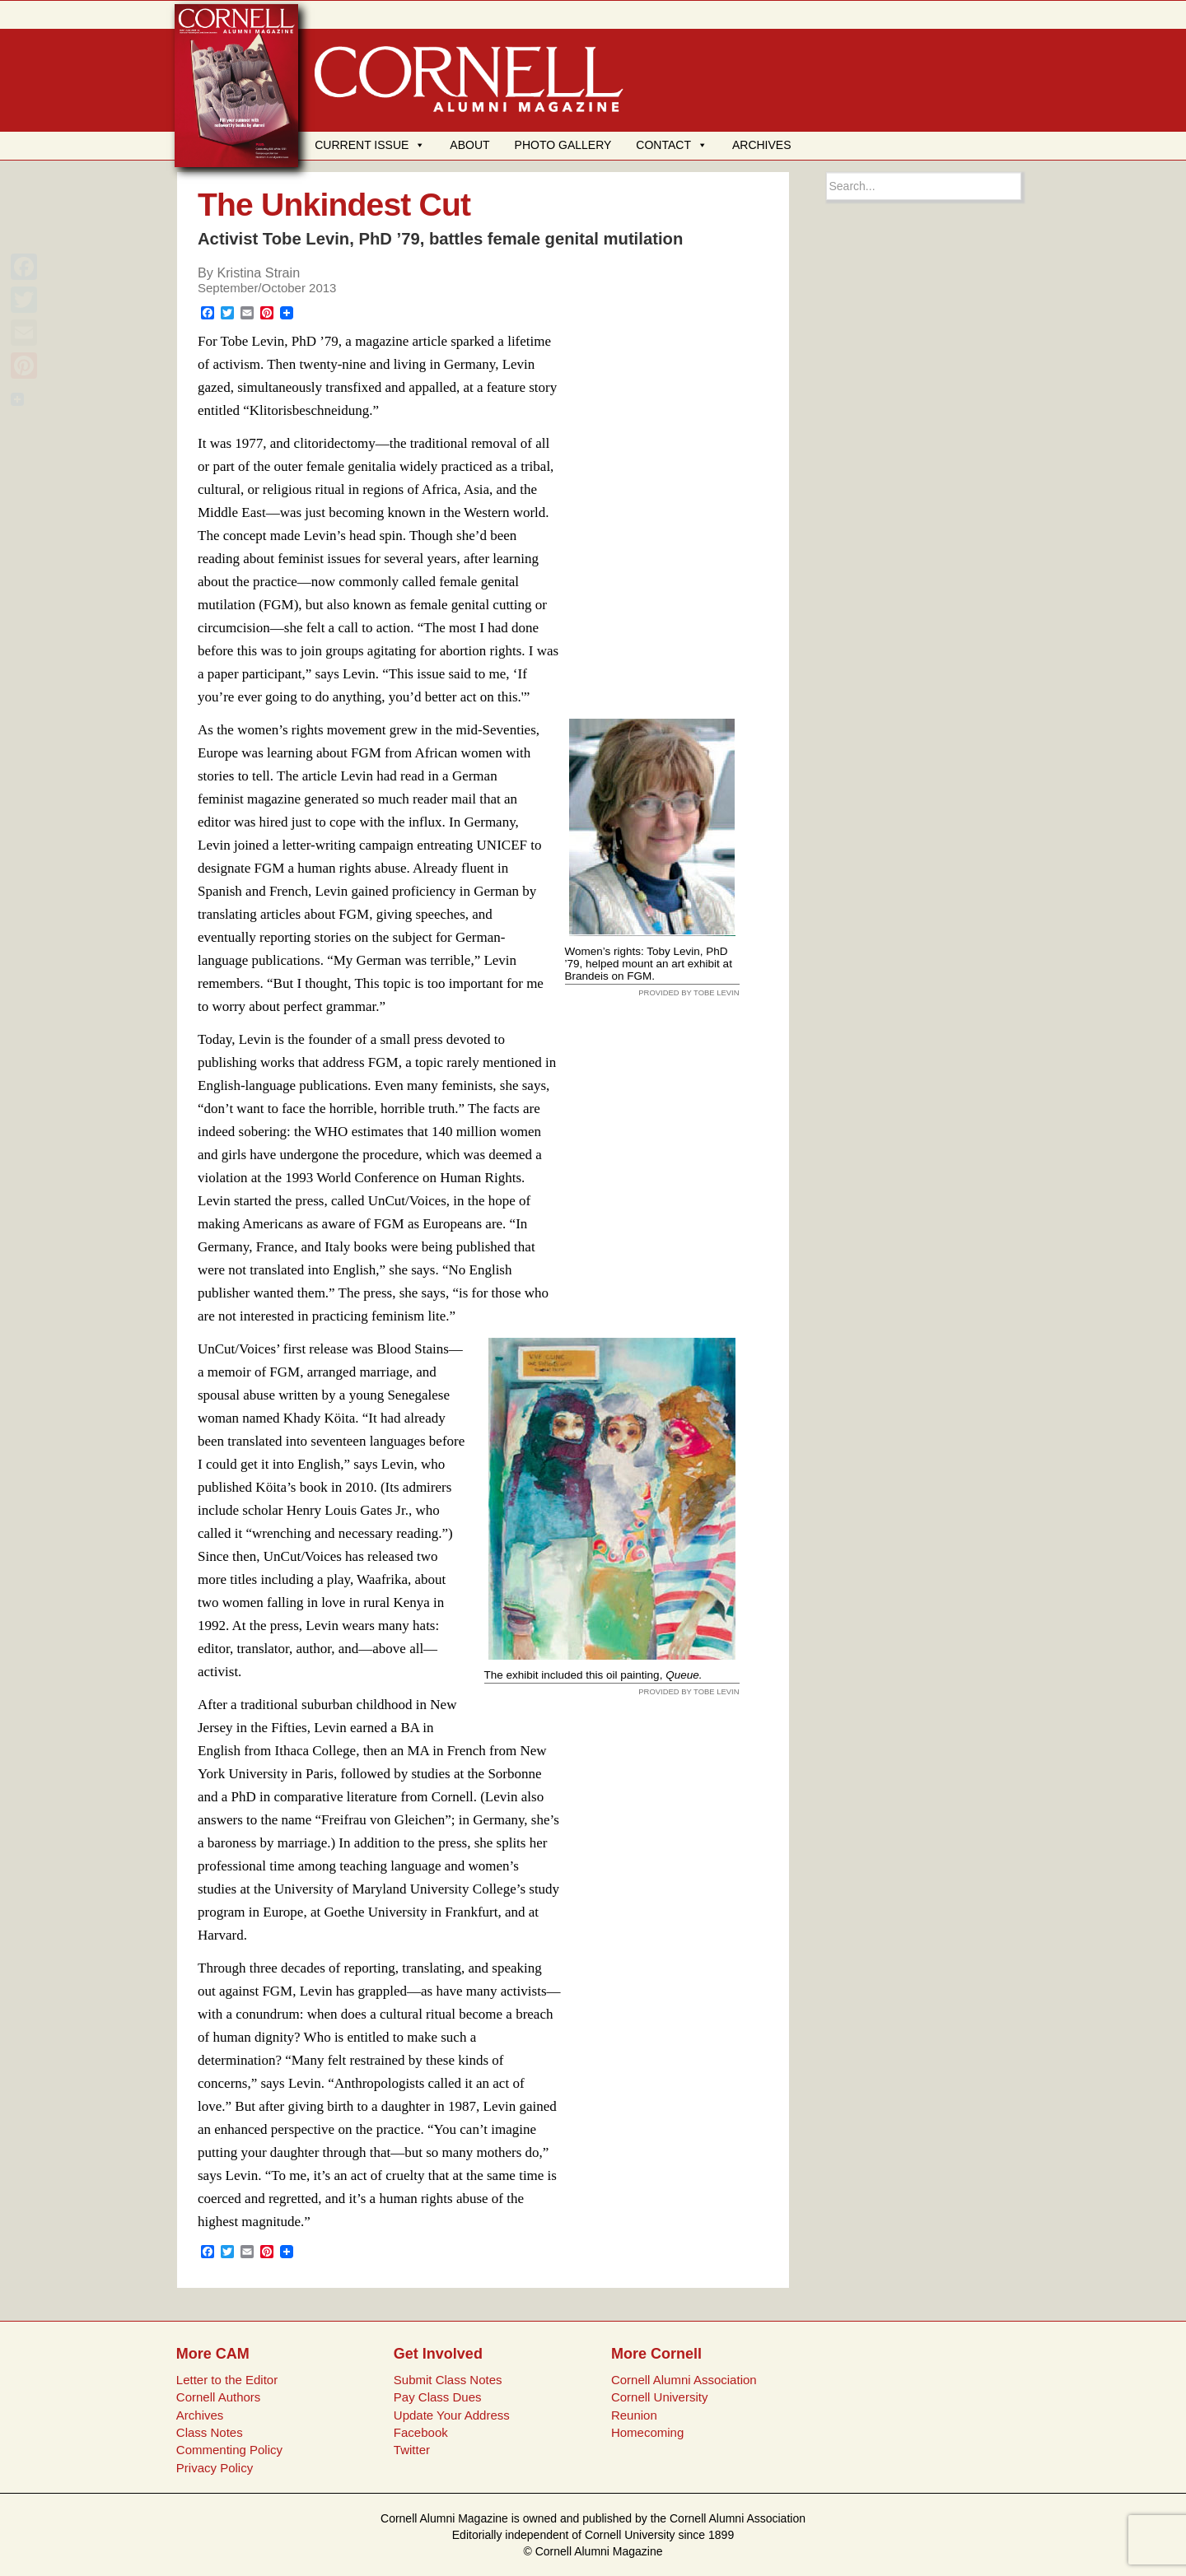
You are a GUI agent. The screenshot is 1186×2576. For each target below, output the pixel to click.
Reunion (634, 2415)
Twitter (412, 2450)
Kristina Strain (258, 272)
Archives (200, 2415)
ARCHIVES (761, 144)
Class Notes (209, 2432)
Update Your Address (452, 2415)
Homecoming (647, 2432)
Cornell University (659, 2397)
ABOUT (469, 144)
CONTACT (671, 144)
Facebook (421, 2432)
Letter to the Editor (227, 2380)
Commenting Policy (229, 2450)
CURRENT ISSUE (370, 144)
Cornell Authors (218, 2397)
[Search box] (924, 186)
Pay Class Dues (438, 2397)
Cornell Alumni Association (684, 2380)
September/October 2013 (267, 288)
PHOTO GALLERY (563, 144)
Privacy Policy (214, 2468)
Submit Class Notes (448, 2380)
